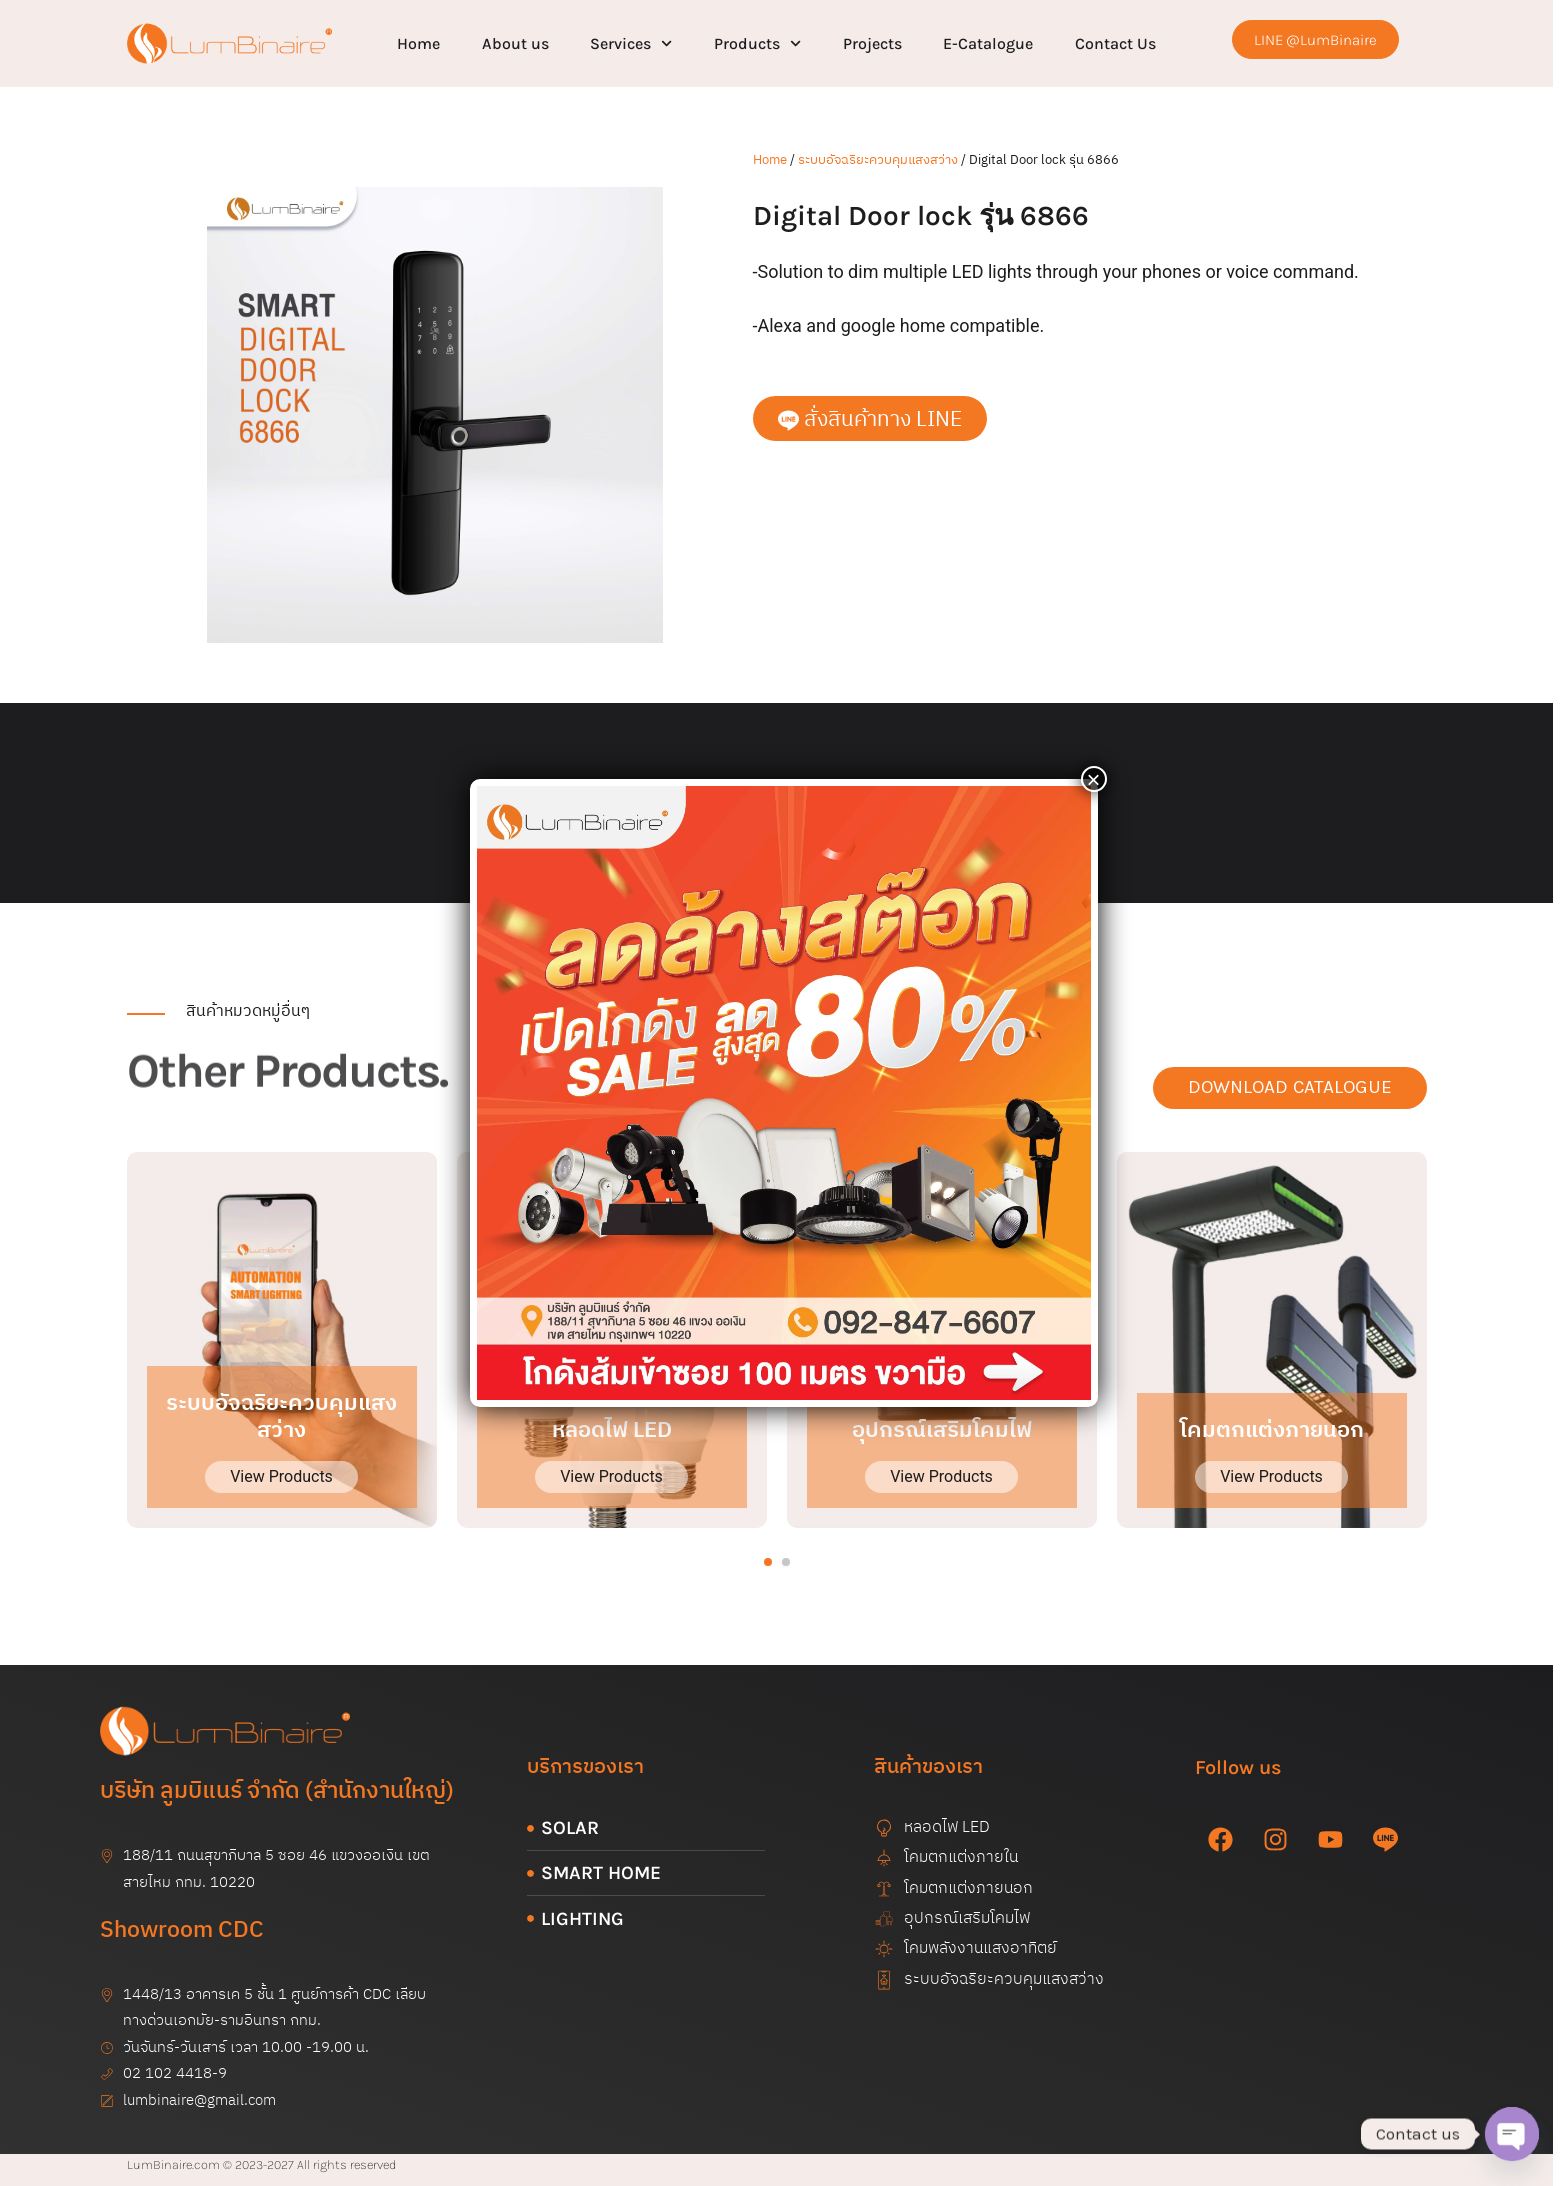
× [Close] (1094, 779)
